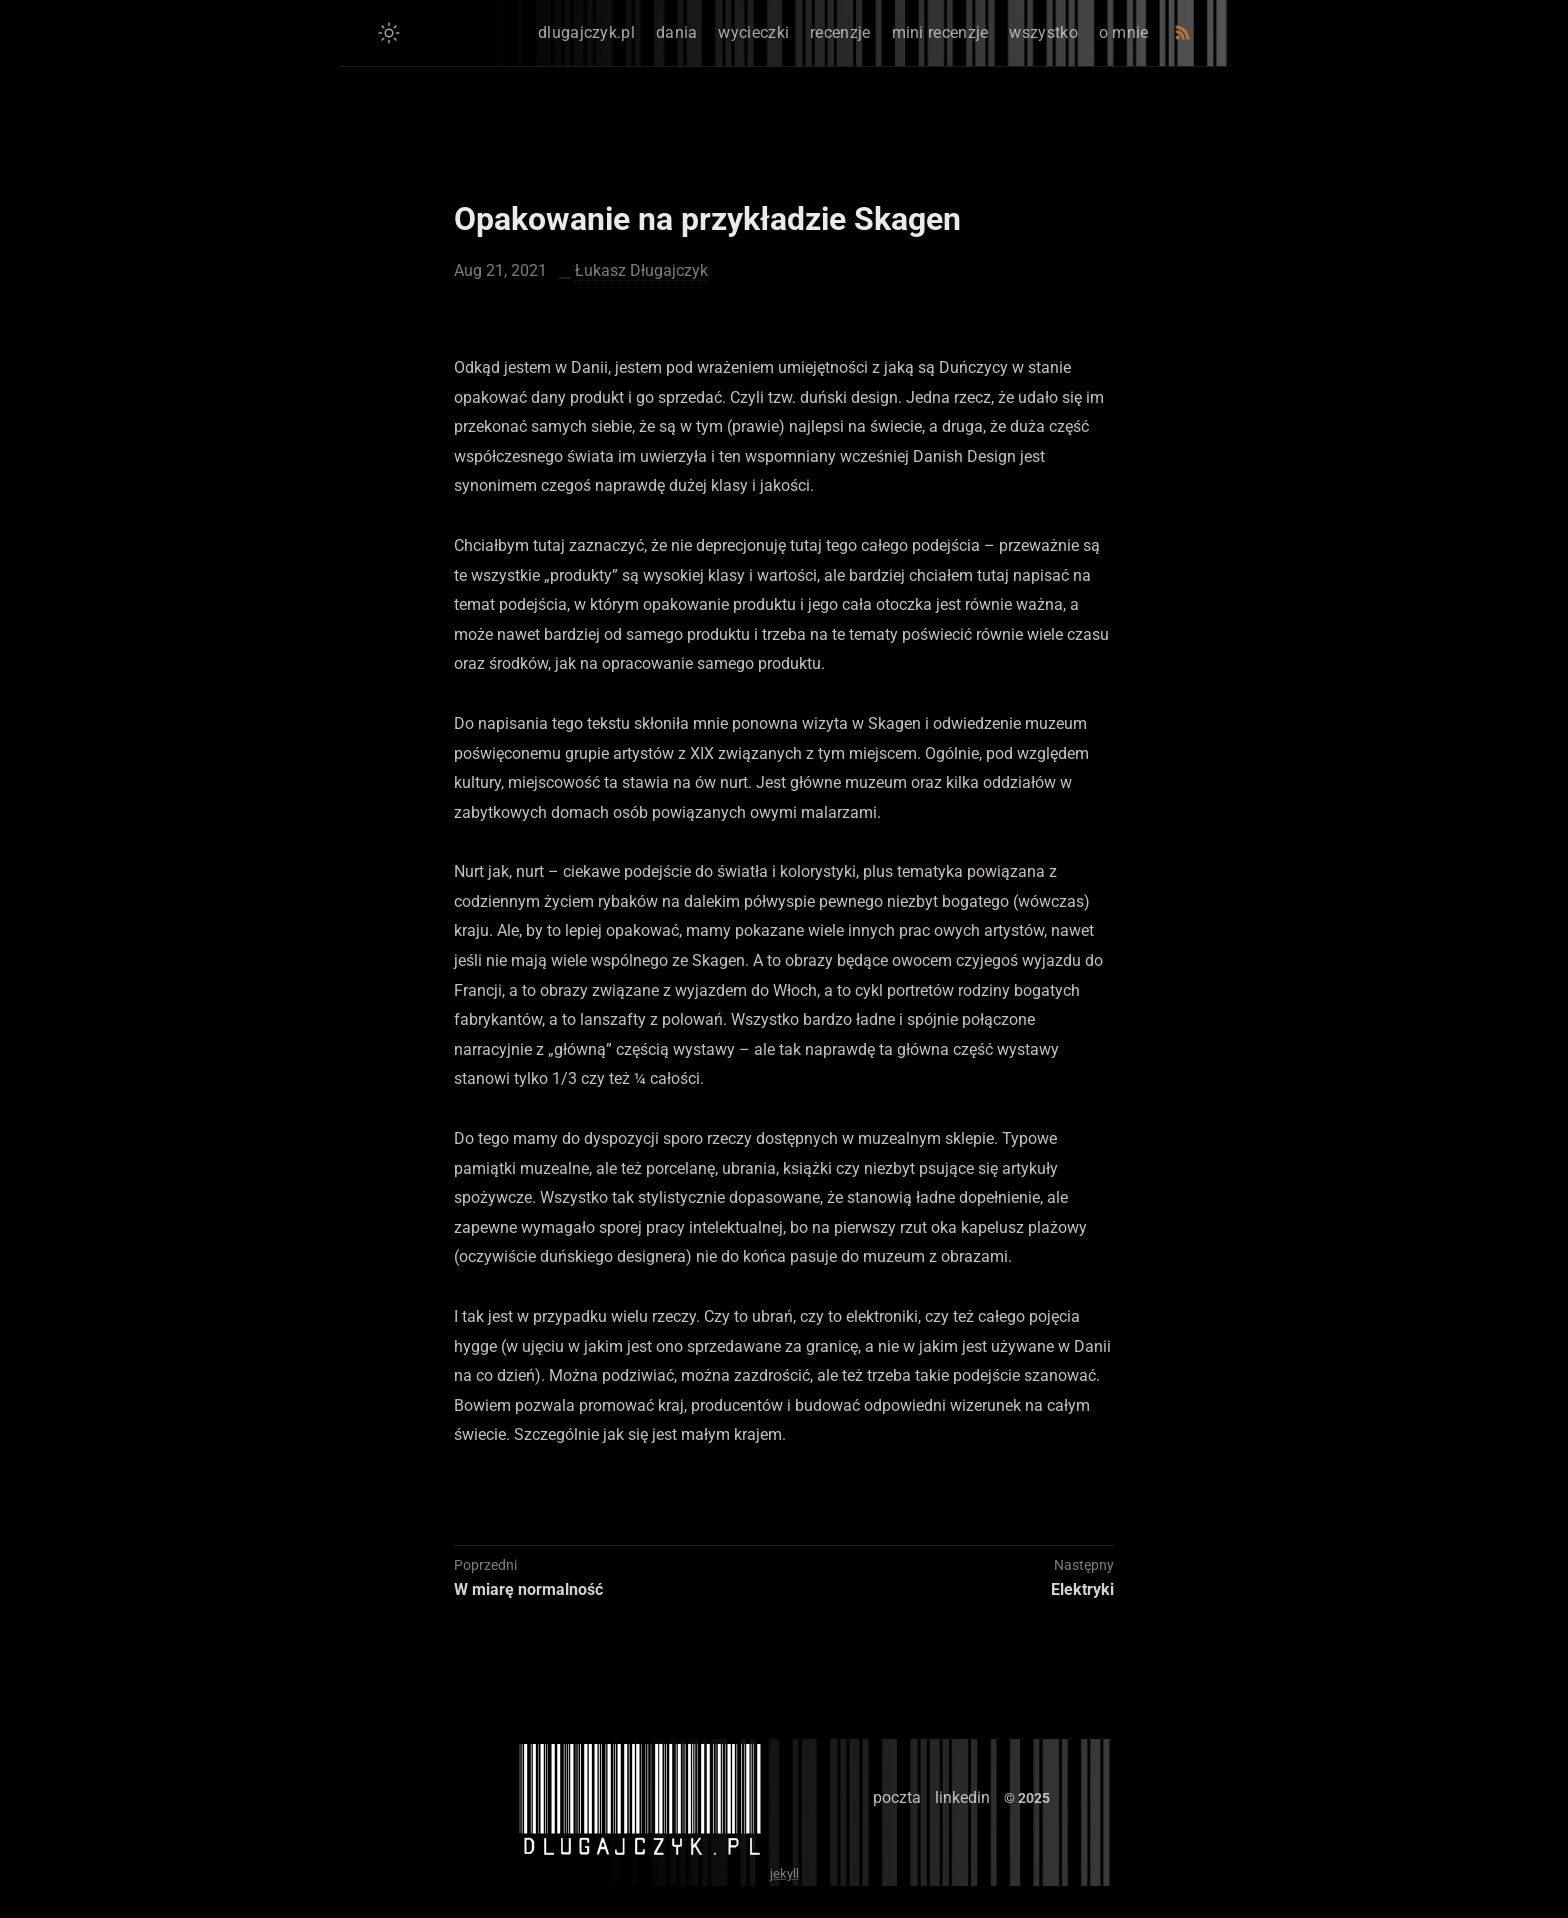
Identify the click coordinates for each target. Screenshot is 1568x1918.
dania (677, 32)
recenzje (840, 32)
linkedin (962, 1797)
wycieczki (753, 32)
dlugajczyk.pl (586, 32)
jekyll (784, 1873)
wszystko (1043, 32)
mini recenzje (940, 32)
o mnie (1124, 32)
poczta (897, 1797)
